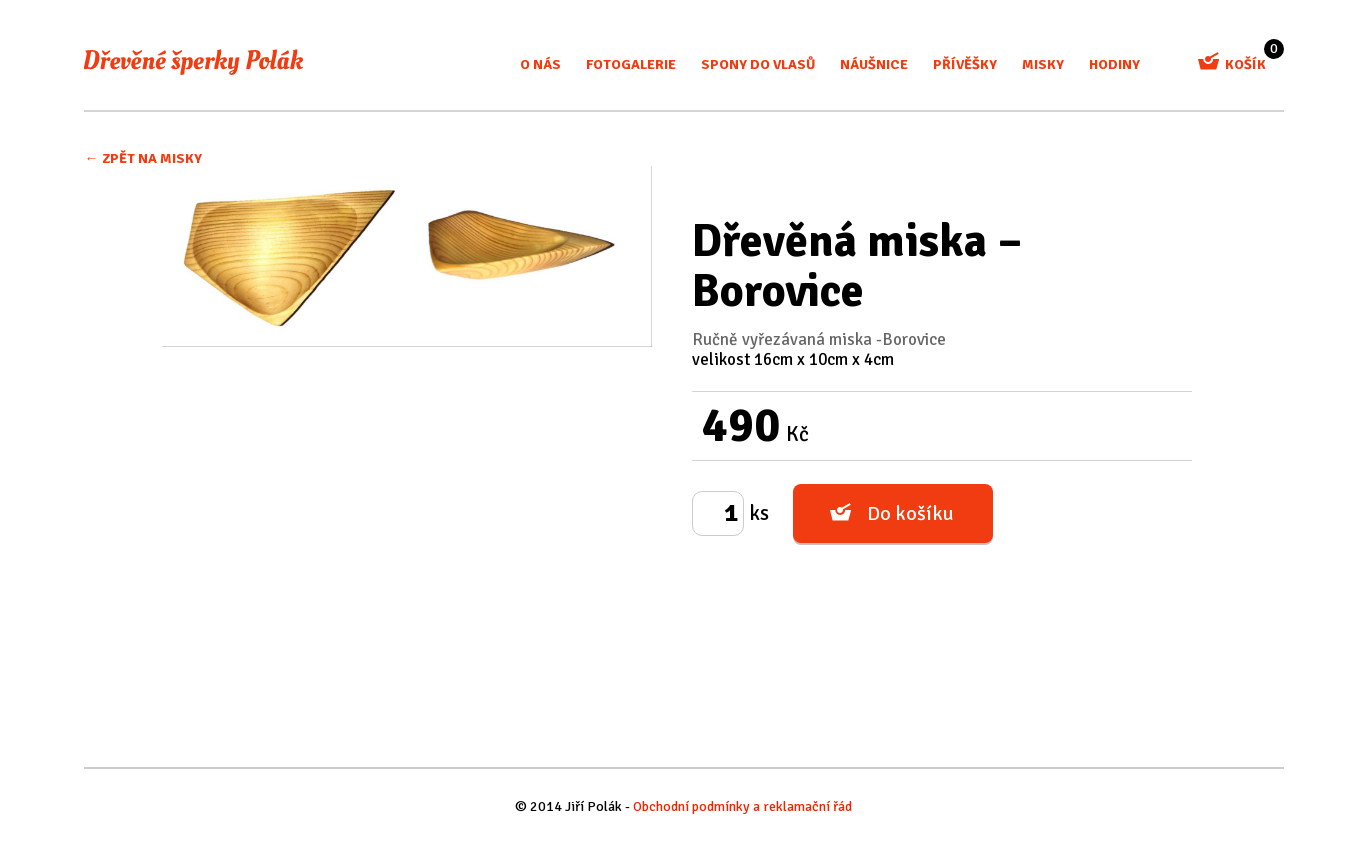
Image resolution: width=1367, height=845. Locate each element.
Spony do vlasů (758, 64)
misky (1043, 64)
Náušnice (874, 64)
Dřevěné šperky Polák (193, 62)
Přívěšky (965, 64)
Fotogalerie (631, 64)
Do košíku (910, 513)
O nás (540, 64)
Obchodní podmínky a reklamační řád (742, 806)
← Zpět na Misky (143, 158)
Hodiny (1114, 64)
